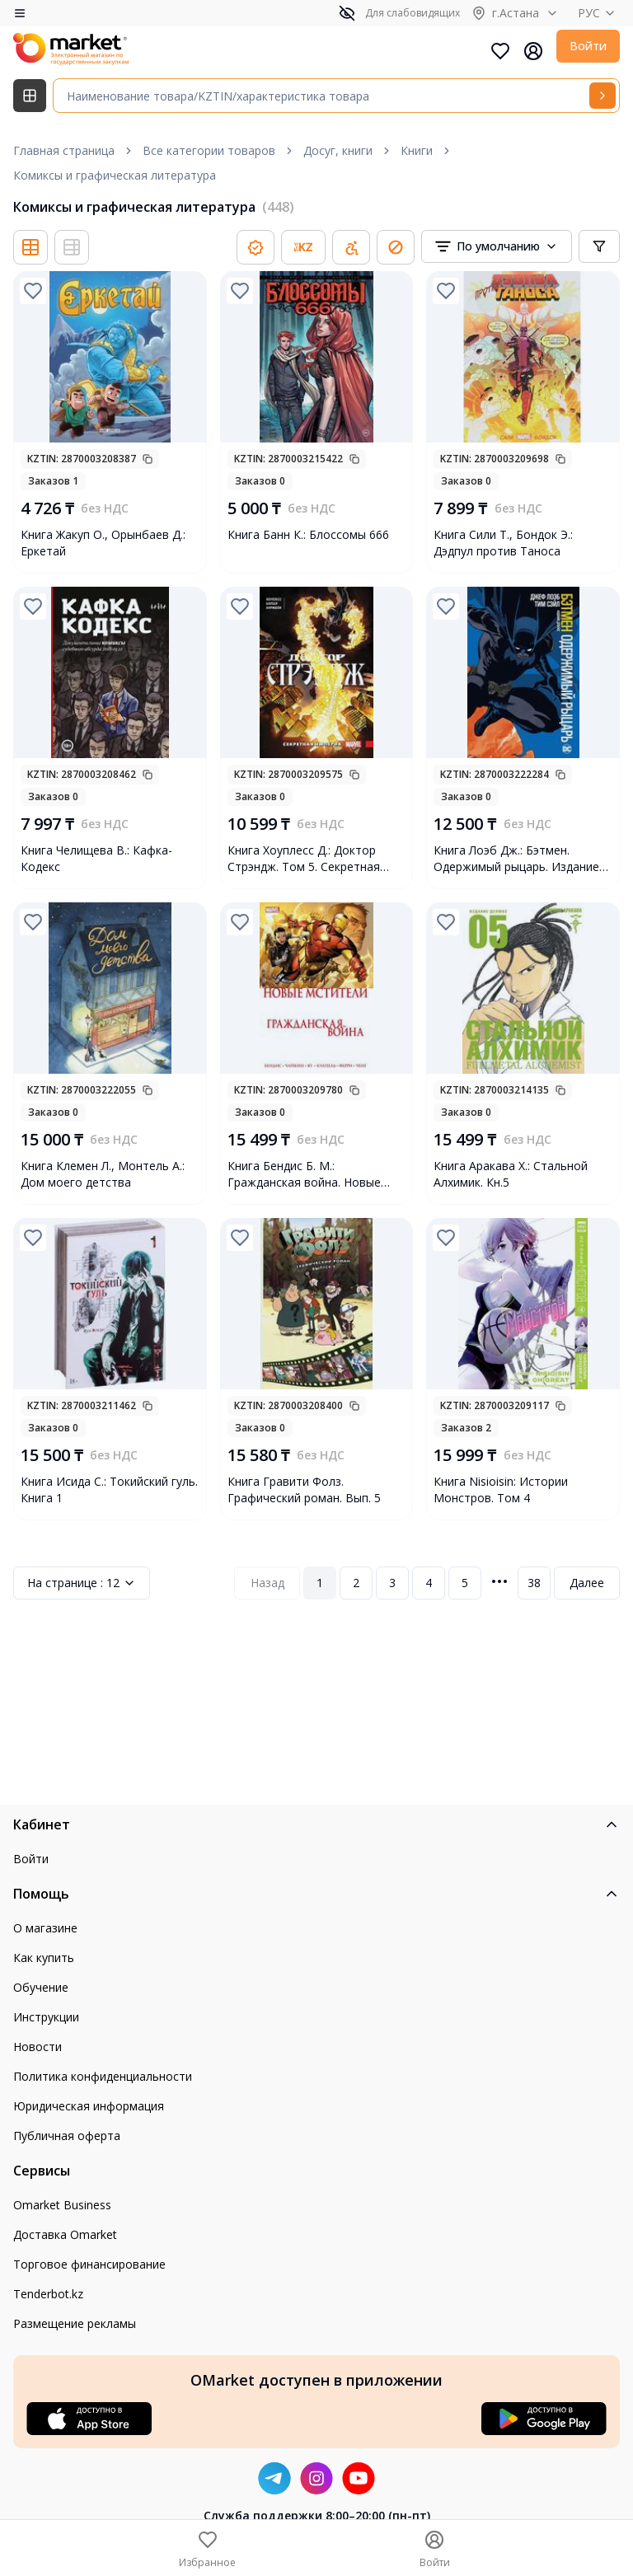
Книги (417, 150)
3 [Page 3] (392, 1582)
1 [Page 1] (319, 1582)
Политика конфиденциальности (102, 2076)
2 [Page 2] (356, 1582)
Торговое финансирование (89, 2264)
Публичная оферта (66, 2135)
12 (81, 1583)
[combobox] (496, 246)
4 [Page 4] (428, 1582)
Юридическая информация (88, 2106)
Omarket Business (62, 2205)
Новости (37, 2046)
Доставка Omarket (65, 2234)
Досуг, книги (338, 150)
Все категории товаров (209, 150)
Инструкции (46, 2017)
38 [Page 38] (534, 1582)
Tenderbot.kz (48, 2294)
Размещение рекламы (74, 2323)
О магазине (45, 1928)
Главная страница (64, 150)
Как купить (43, 1957)
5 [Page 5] (465, 1582)
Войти (588, 46)
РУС (599, 13)
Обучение (40, 1987)
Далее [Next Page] (587, 1582)
